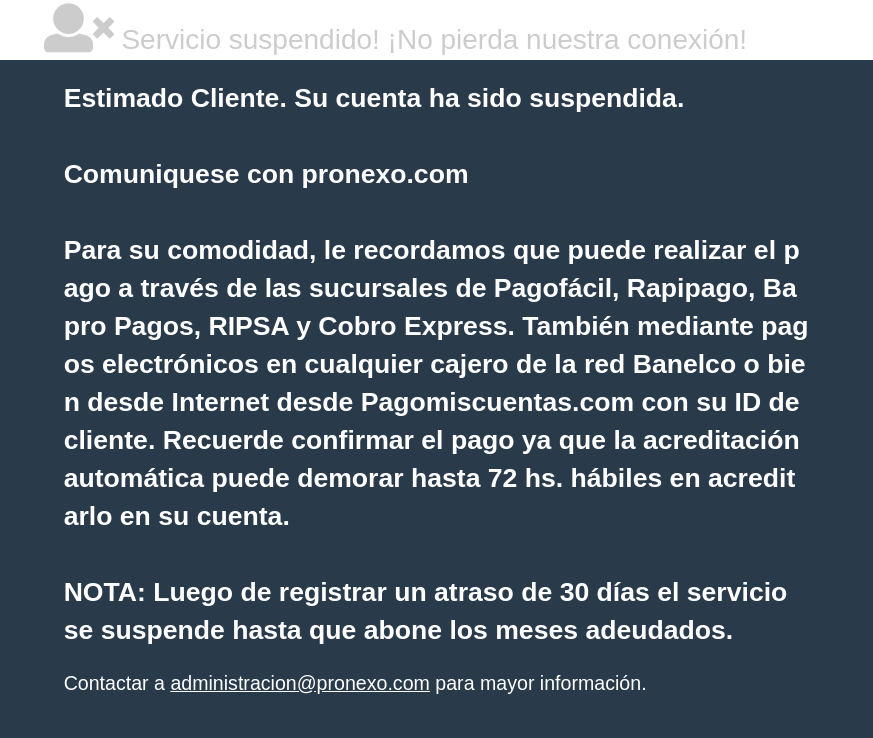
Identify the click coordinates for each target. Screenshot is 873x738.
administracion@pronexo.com (299, 683)
